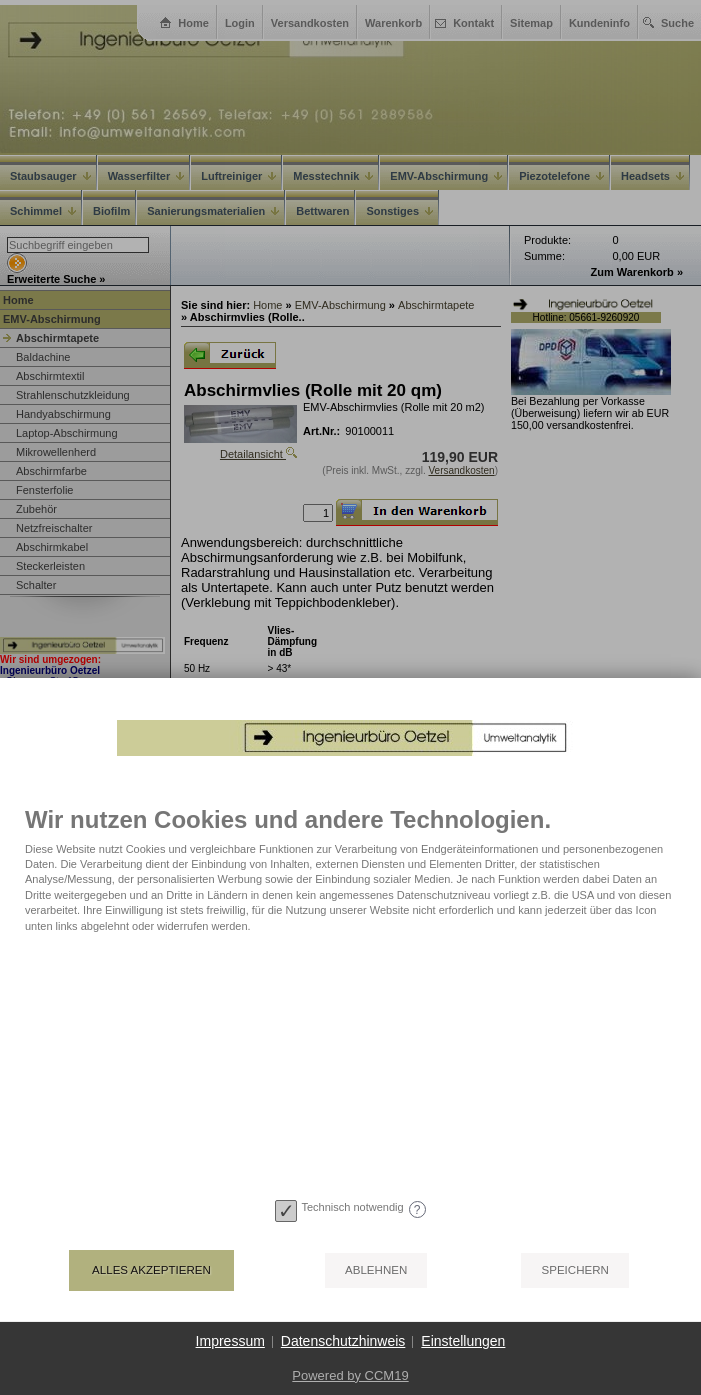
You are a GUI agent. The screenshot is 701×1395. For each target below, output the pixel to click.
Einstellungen (463, 1341)
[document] (350, 982)
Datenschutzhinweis (343, 1341)
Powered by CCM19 (350, 1375)
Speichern (574, 1270)
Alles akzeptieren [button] (151, 1270)
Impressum (230, 1341)
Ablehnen (376, 1270)
